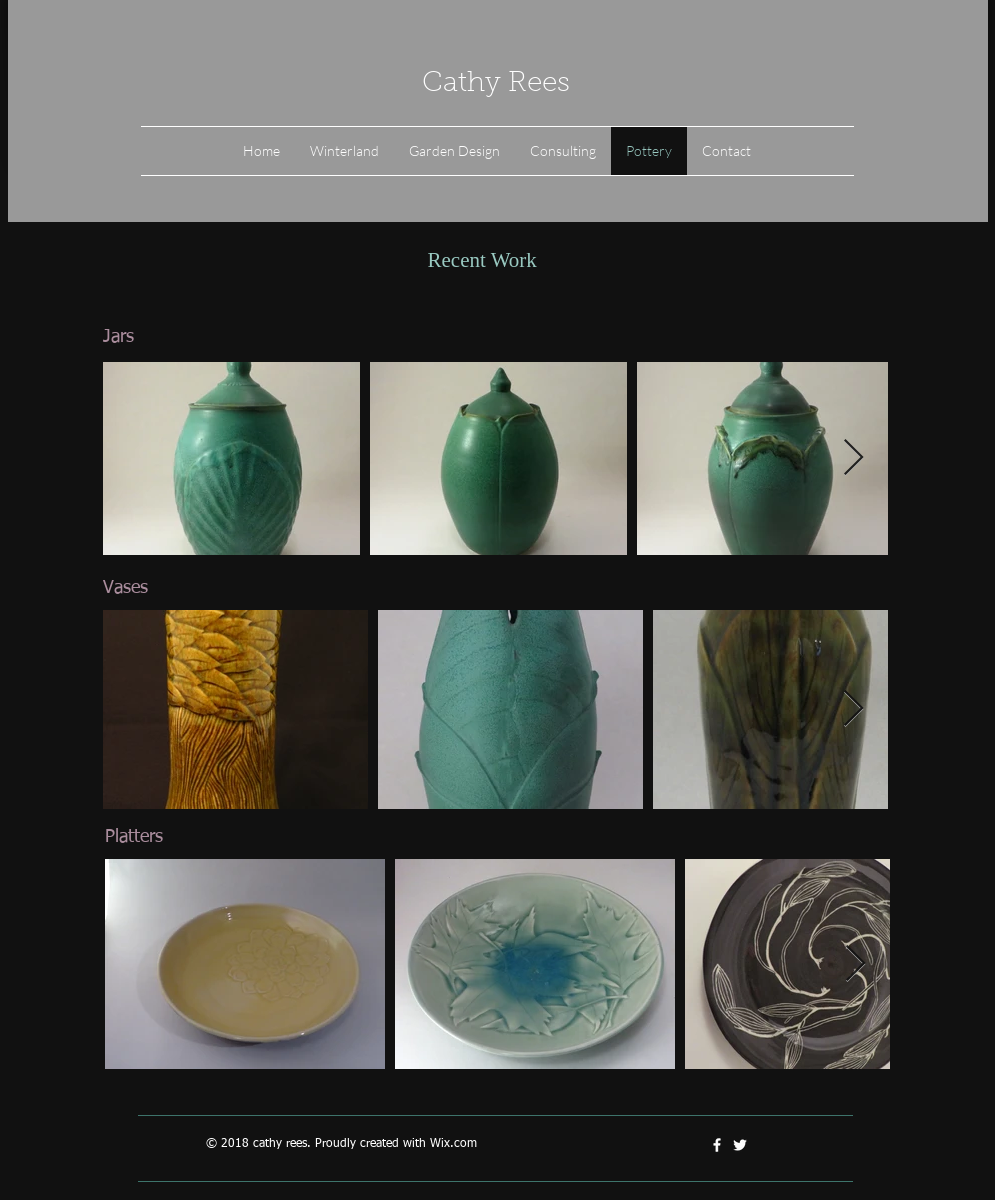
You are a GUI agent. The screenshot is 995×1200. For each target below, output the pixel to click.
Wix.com (453, 1144)
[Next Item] (853, 458)
